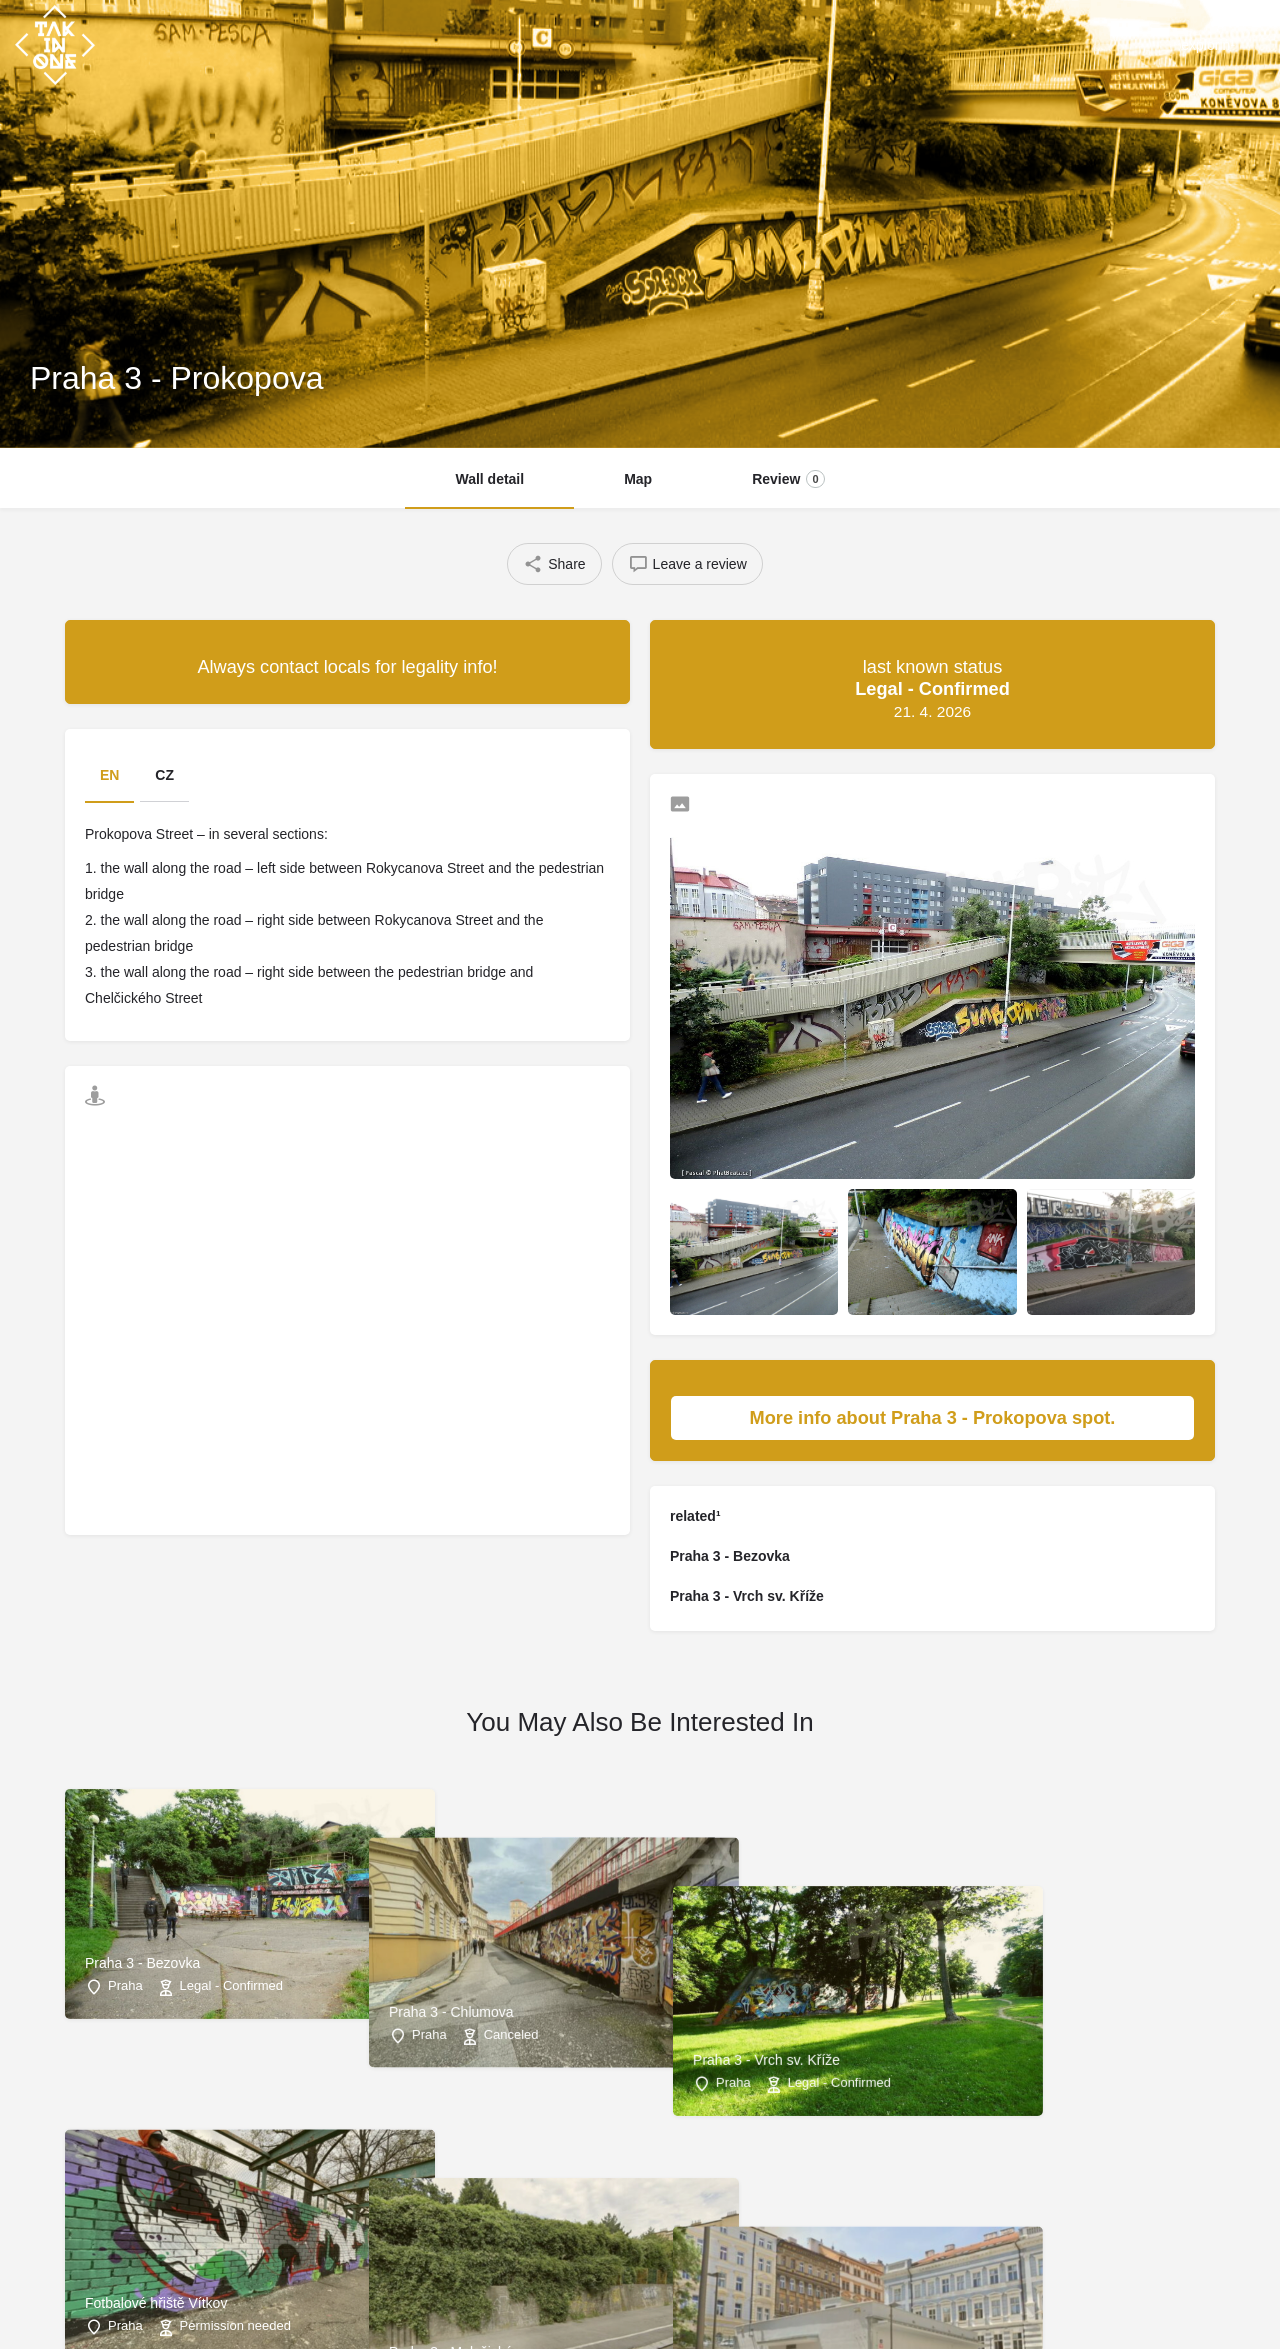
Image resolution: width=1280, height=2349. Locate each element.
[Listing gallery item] (754, 1252)
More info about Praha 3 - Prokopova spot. (962, 1418)
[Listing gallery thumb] (932, 1004)
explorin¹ (1208, 45)
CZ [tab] (164, 775)
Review (788, 479)
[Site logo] (57, 43)
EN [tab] (109, 775)
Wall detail (489, 479)
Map (638, 479)
